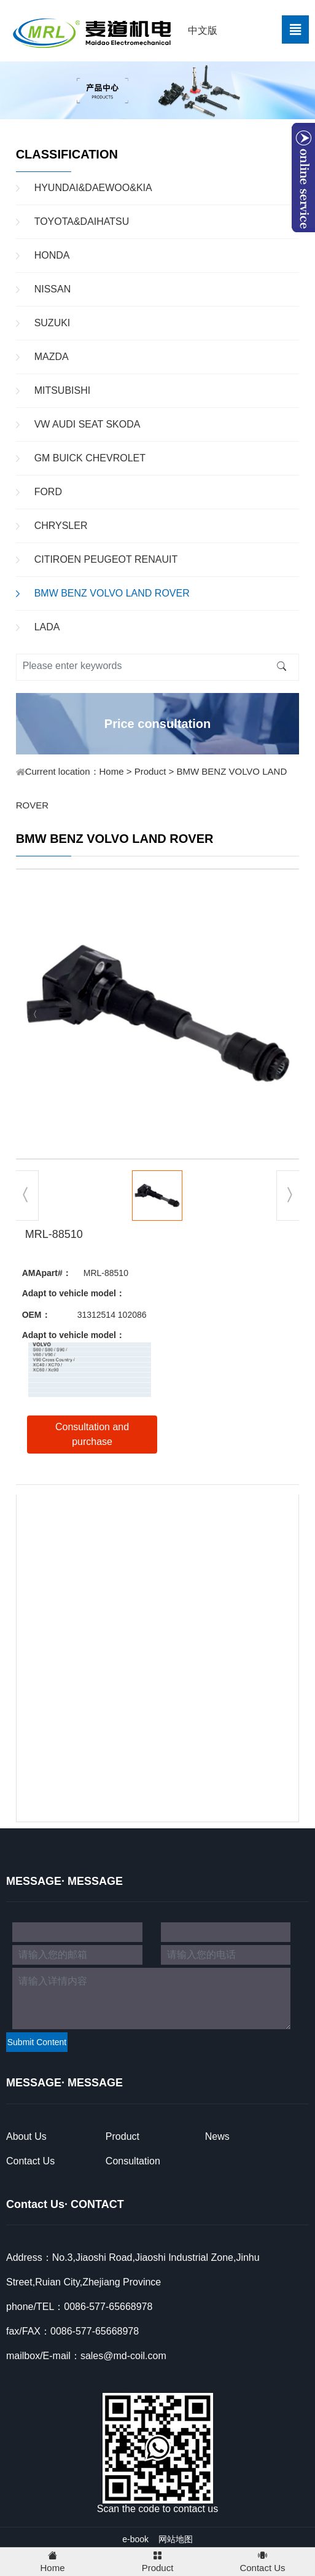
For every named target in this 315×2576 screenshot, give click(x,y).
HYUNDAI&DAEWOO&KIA (93, 187)
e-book (135, 2539)
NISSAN (52, 289)
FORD (48, 492)
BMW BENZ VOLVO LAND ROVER (112, 593)
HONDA (52, 255)
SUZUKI (52, 323)
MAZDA (51, 356)
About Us (26, 2136)
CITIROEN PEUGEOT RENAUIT (106, 559)
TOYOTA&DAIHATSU (82, 221)
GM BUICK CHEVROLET (90, 458)
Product (150, 771)
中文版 (202, 30)
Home (111, 771)
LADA (47, 627)
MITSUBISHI (62, 390)
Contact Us (30, 2161)
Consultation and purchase (92, 1434)
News (217, 2136)
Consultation (133, 2161)
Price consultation (157, 723)
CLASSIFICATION (67, 154)
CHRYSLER (61, 525)
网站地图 (175, 2539)
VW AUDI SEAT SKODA (87, 424)
